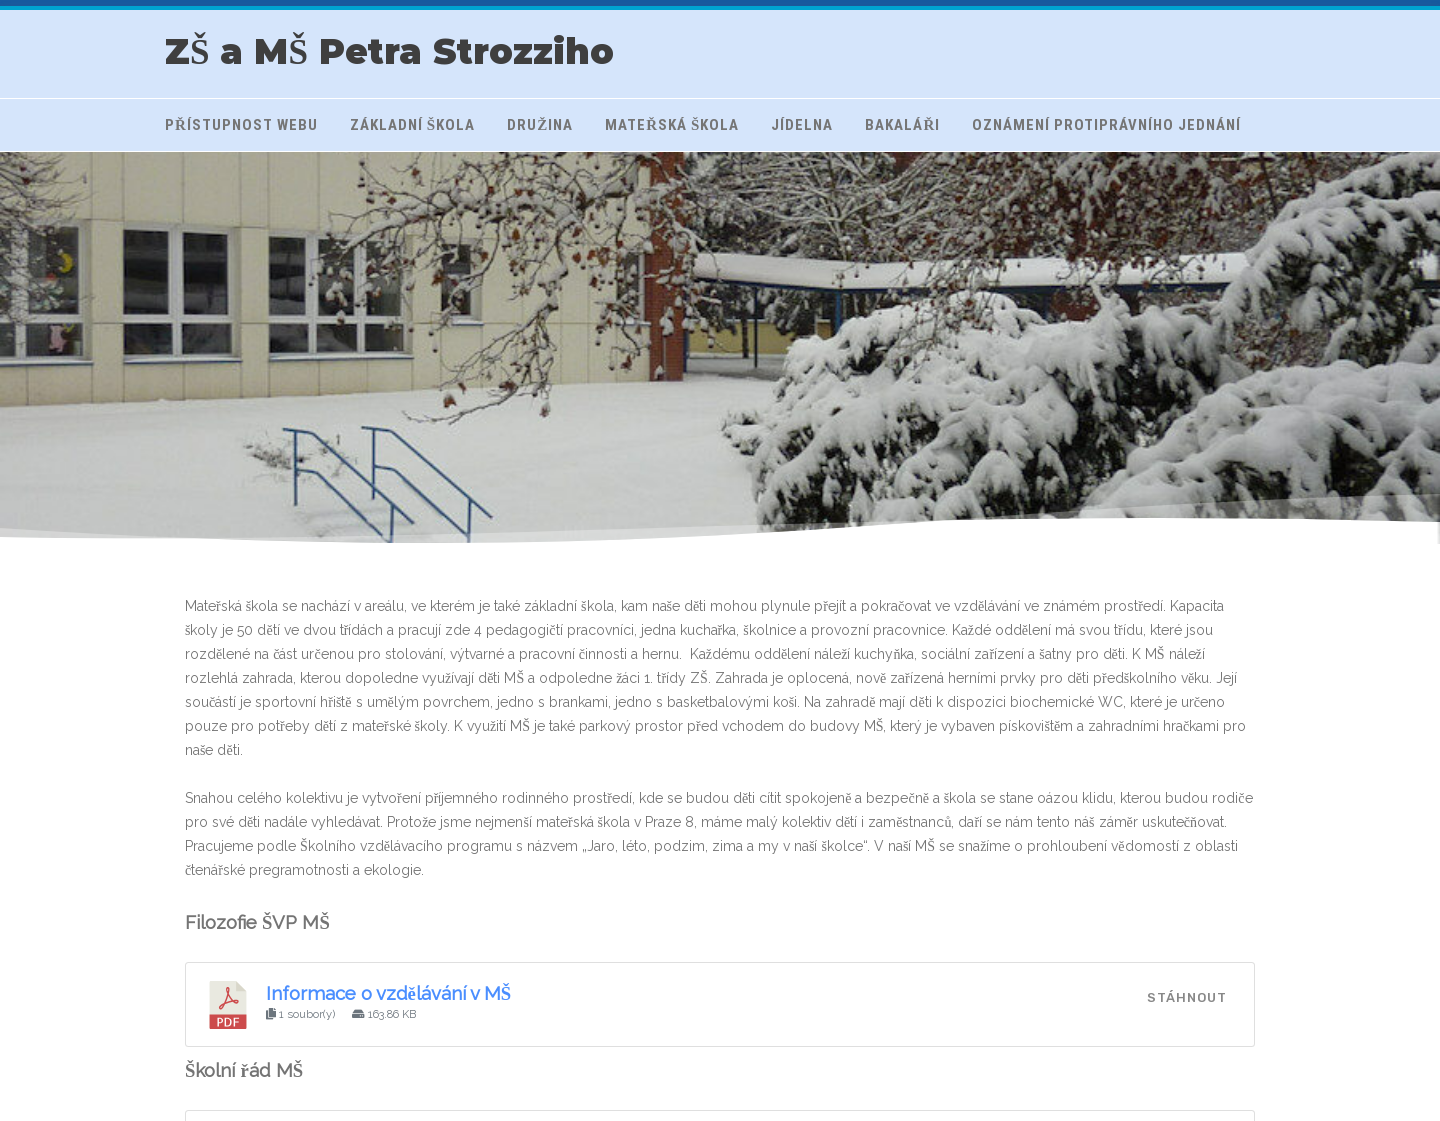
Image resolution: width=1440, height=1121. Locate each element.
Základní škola (412, 125)
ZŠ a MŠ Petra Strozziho (389, 51)
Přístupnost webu (241, 125)
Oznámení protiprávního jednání (1106, 125)
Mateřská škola (672, 125)
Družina (540, 125)
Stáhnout (1187, 997)
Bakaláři (902, 125)
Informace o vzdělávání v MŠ (389, 993)
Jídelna (802, 125)
